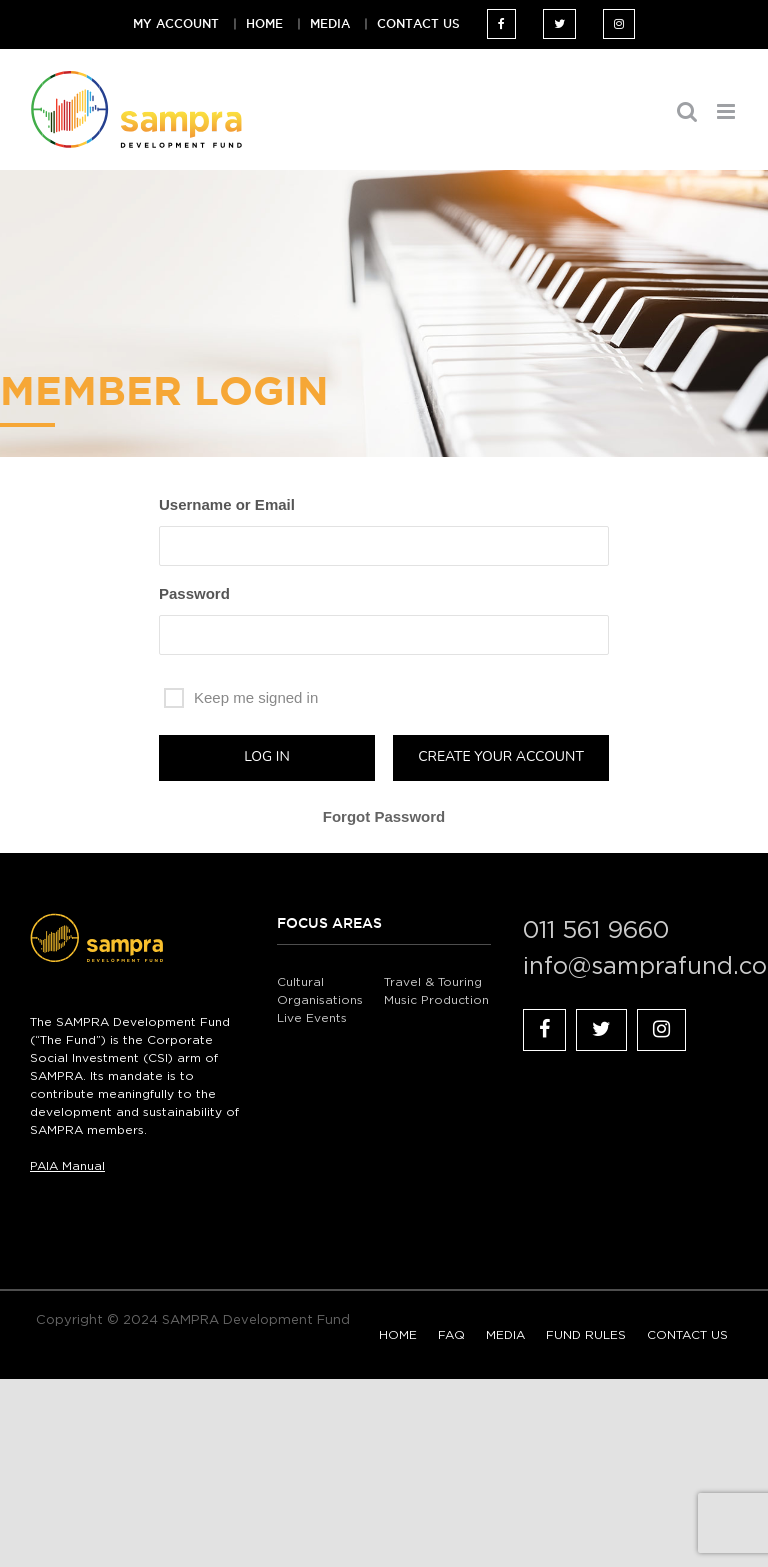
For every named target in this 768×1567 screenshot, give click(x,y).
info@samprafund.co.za (630, 967)
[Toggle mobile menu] (727, 111)
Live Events (312, 1018)
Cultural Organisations (320, 991)
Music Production (436, 1000)
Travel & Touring (433, 982)
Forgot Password (384, 816)
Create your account (501, 756)
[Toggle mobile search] (687, 111)
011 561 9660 (596, 931)
